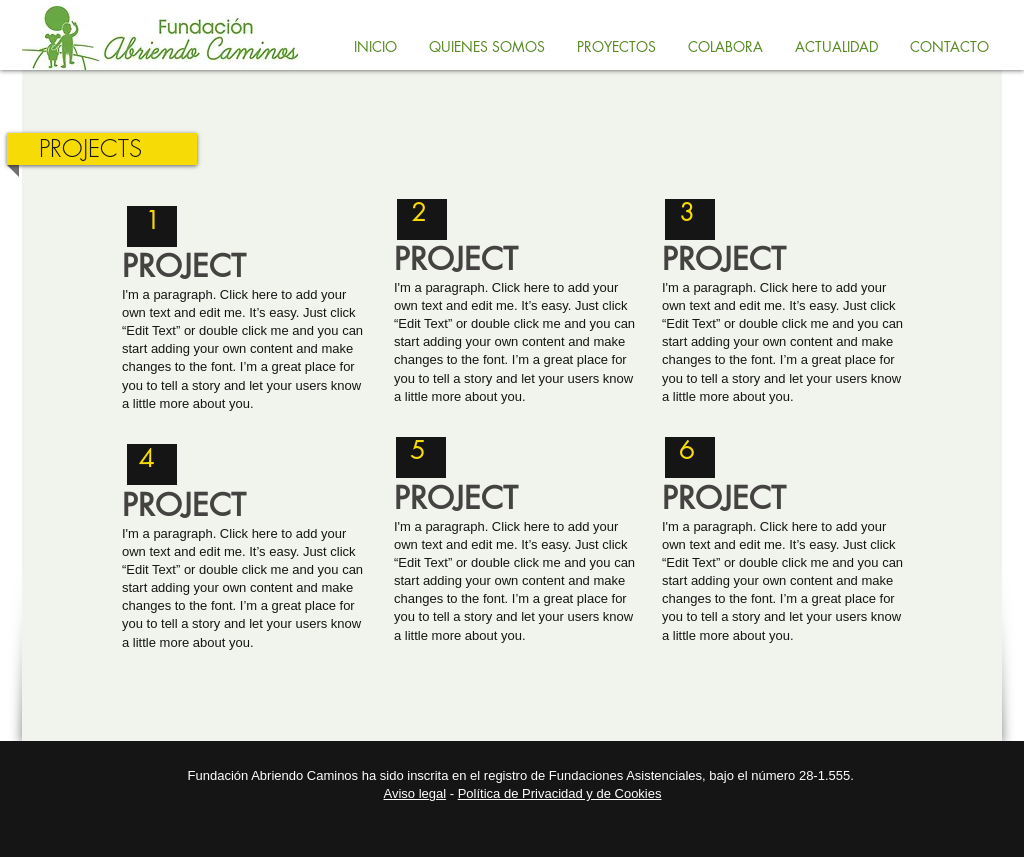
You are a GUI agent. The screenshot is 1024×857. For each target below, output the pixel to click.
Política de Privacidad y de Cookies (560, 793)
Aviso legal (415, 793)
